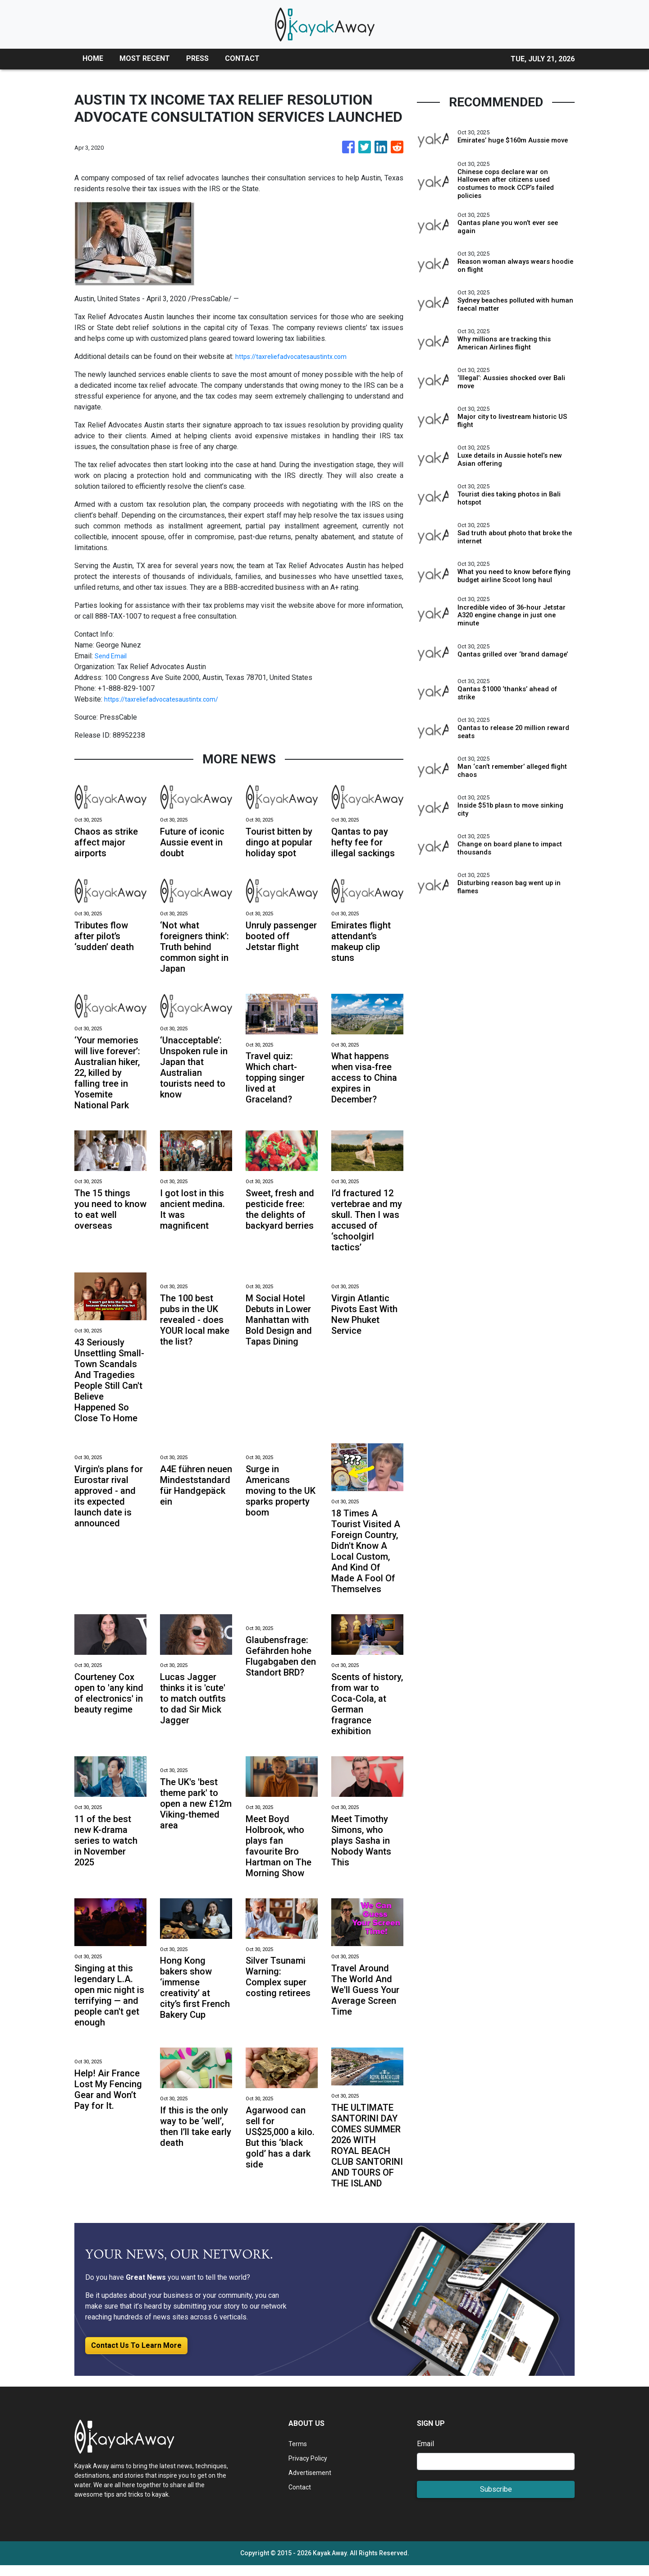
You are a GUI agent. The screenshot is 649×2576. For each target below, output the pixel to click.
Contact (300, 2497)
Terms (298, 2454)
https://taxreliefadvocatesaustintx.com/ (166, 699)
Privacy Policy (311, 2469)
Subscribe (496, 2500)
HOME (92, 58)
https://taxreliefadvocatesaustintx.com (296, 356)
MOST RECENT (144, 58)
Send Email (112, 656)
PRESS (197, 58)
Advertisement (311, 2483)
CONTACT (242, 58)
